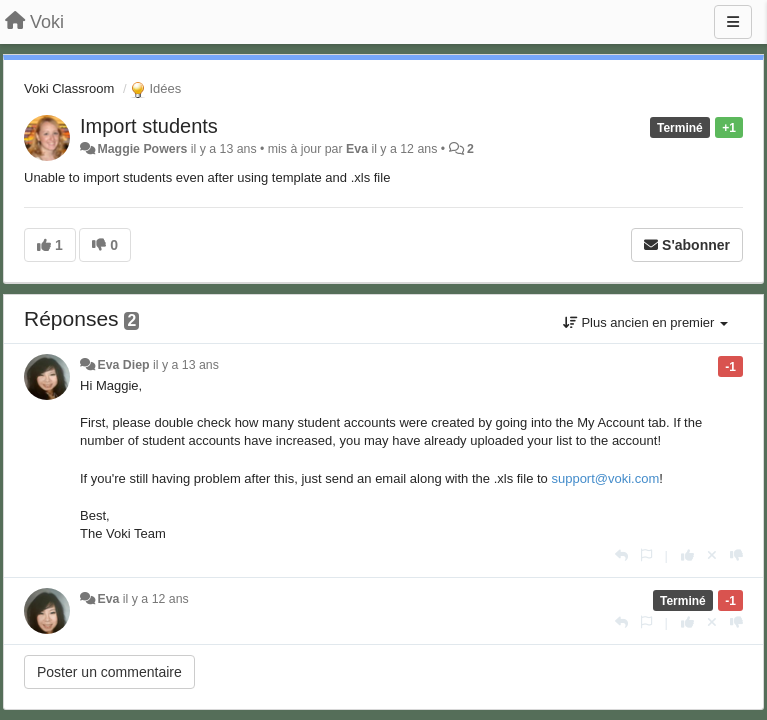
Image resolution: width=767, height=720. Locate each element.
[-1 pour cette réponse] (736, 555)
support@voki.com (605, 478)
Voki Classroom (69, 88)
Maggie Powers (142, 149)
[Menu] (733, 22)
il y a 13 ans (186, 365)
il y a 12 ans (156, 599)
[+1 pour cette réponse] (687, 555)
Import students (149, 126)
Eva (357, 149)
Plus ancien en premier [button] (645, 322)
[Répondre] (621, 555)
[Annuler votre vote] (712, 555)
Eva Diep (123, 365)
